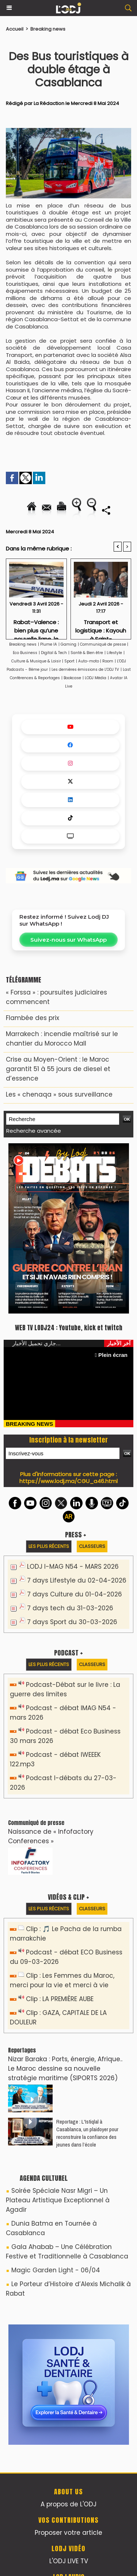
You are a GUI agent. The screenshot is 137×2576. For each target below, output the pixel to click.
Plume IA (48, 644)
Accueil (14, 29)
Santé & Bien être (87, 652)
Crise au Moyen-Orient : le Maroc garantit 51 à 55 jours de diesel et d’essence (58, 1069)
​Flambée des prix (32, 1017)
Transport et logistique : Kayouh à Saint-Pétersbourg (100, 627)
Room (107, 661)
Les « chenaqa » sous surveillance (59, 1094)
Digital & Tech (54, 652)
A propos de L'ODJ (68, 2504)
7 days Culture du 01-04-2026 (74, 1594)
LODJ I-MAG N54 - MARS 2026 (73, 1566)
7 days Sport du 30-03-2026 (72, 1622)
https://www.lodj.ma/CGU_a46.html (68, 1481)
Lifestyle (114, 652)
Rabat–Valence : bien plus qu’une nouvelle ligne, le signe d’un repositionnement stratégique (36, 627)
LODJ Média (95, 678)
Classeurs (92, 1546)
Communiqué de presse (103, 644)
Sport (69, 661)
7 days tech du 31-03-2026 (70, 1608)
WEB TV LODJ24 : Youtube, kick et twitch (68, 1327)
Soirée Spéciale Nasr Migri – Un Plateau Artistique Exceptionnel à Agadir (58, 2200)
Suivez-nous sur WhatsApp (68, 939)
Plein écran (111, 1355)
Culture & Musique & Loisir (36, 661)
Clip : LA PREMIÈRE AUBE (60, 1999)
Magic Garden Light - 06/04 (55, 2270)
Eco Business (25, 652)
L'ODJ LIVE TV (68, 2561)
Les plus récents (48, 1546)
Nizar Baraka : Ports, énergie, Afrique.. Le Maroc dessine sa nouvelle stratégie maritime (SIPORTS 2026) (65, 2068)
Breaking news (47, 29)
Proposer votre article (68, 2532)
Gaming (68, 644)
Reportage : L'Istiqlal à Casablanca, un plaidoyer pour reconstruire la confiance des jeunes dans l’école (87, 2133)
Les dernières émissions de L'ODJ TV (85, 669)
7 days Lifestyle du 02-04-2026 (76, 1580)
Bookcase (72, 678)
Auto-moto (89, 661)
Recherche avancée (33, 1131)
